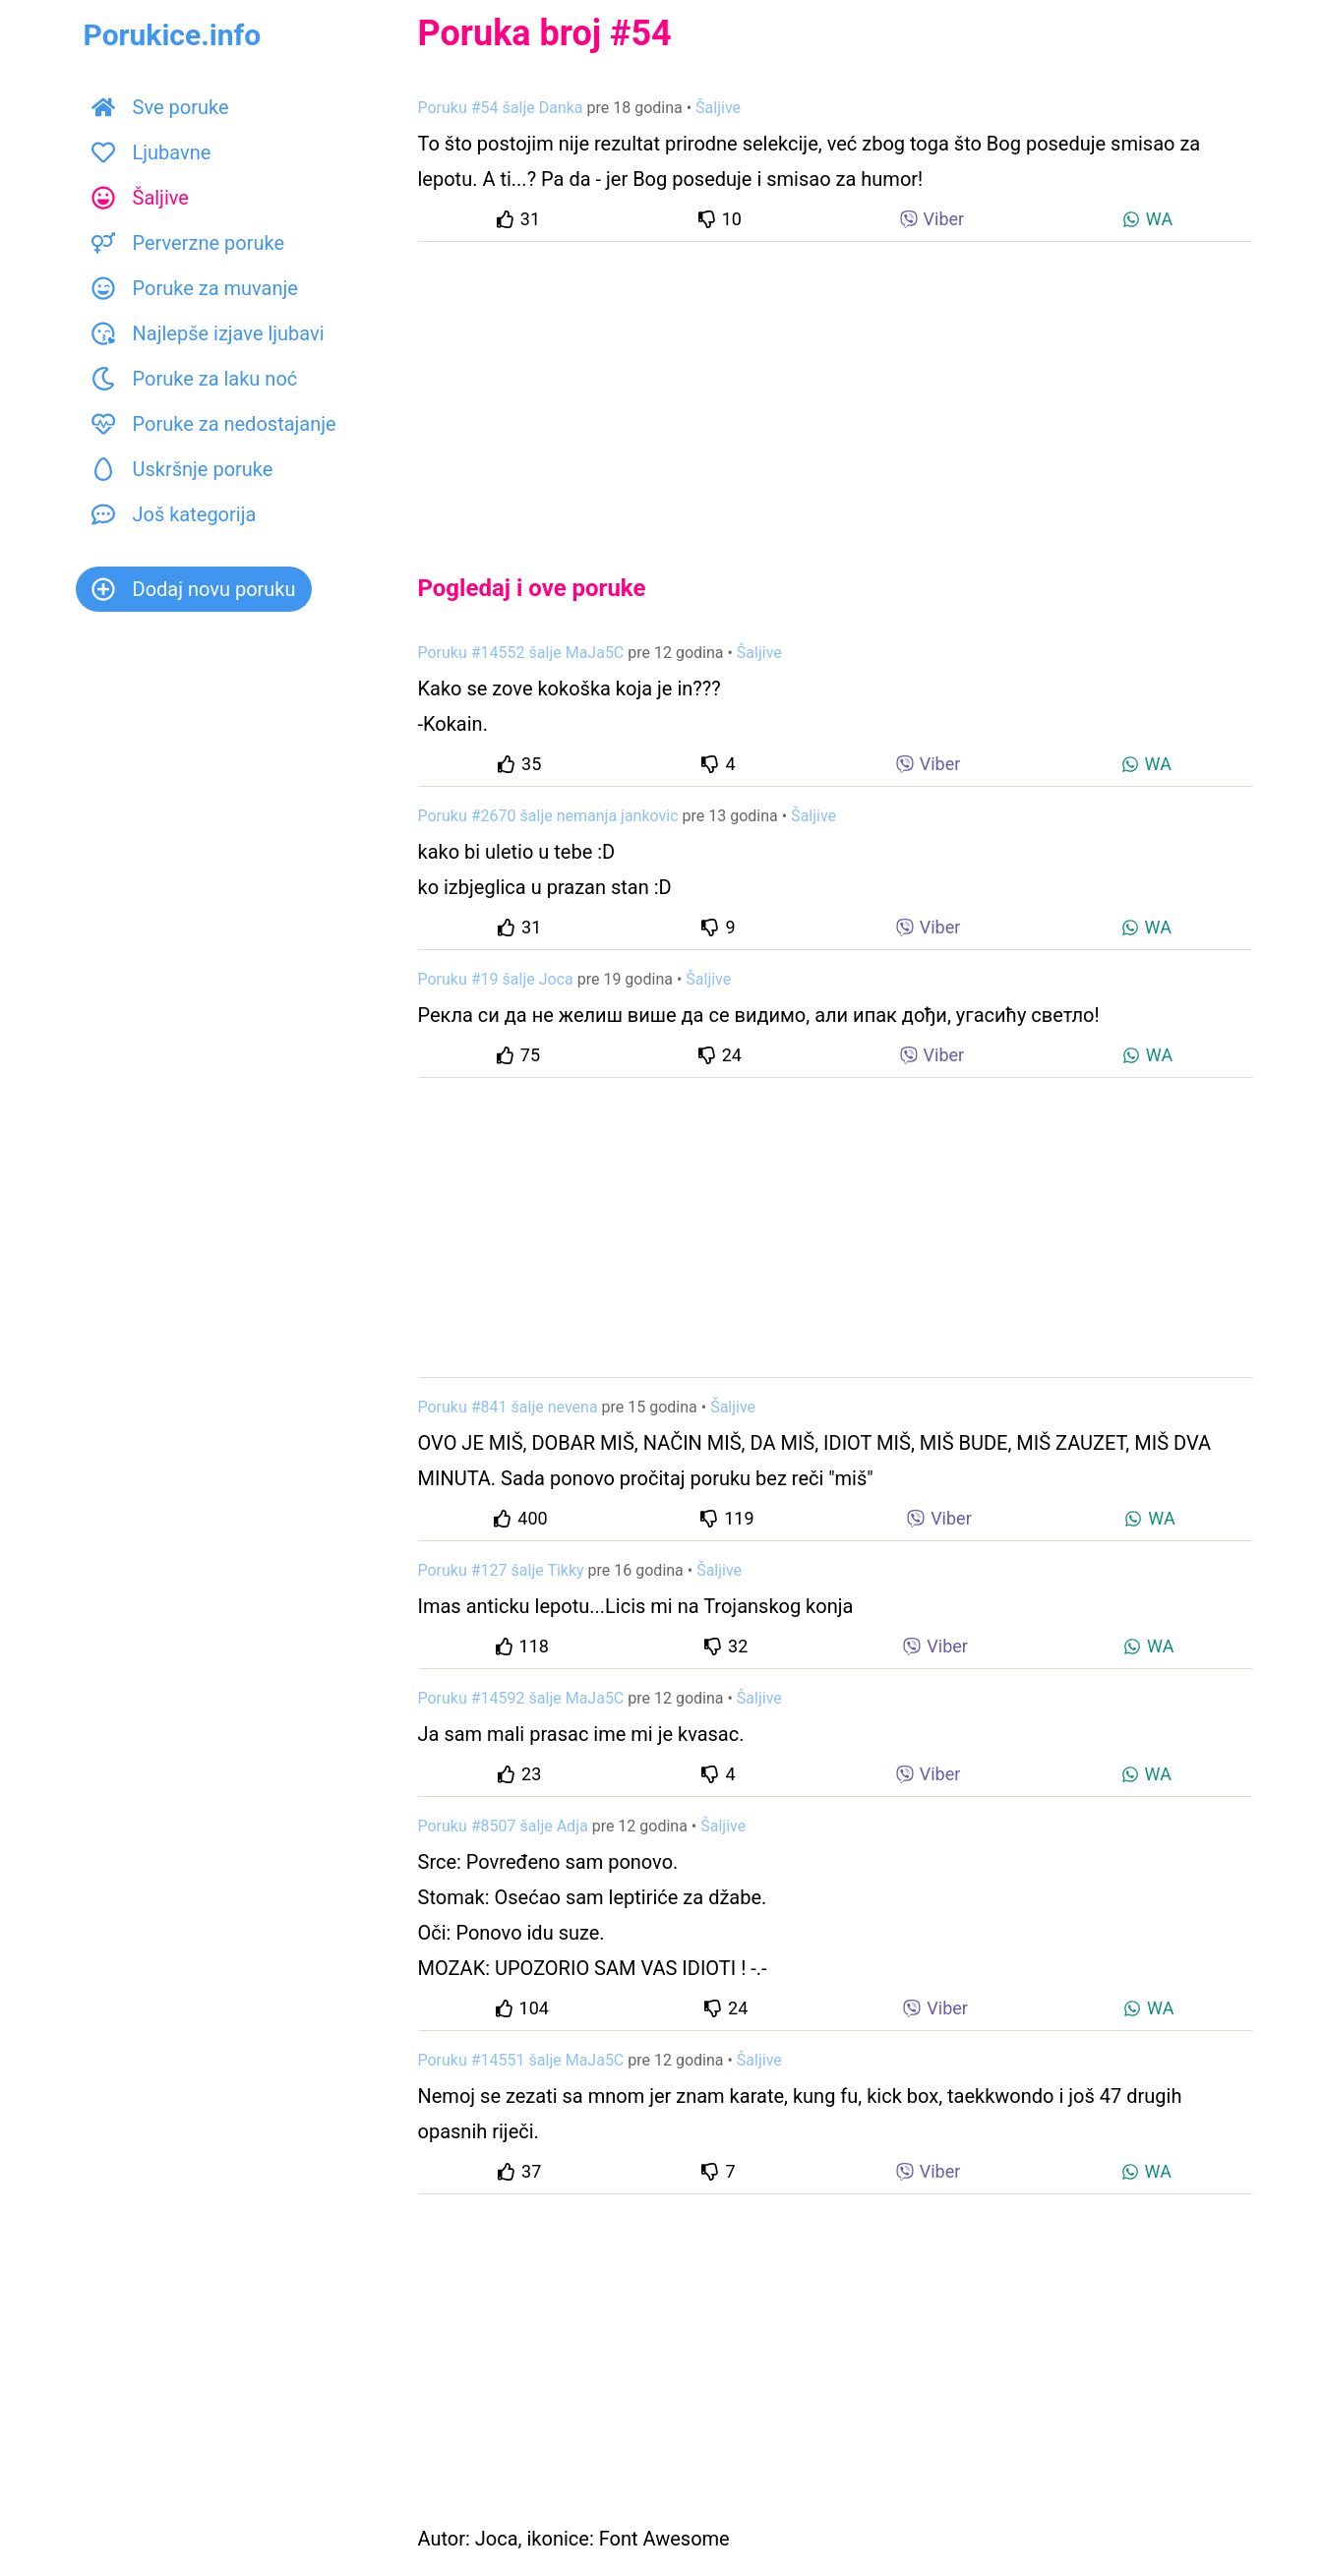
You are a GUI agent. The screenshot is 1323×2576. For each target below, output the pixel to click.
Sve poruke (160, 107)
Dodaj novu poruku (193, 589)
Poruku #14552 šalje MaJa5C (521, 652)
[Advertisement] (835, 391)
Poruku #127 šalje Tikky (501, 1570)
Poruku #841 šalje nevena (508, 1407)
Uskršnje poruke (182, 469)
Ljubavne (151, 152)
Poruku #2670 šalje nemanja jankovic (548, 816)
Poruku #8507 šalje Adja (503, 1826)
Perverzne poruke (188, 243)
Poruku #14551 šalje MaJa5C (521, 2060)
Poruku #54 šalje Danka (500, 107)
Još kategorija (174, 514)
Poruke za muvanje (194, 288)
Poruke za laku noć (194, 378)
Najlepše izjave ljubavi (208, 333)
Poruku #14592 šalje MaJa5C (521, 1698)
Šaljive (140, 198)
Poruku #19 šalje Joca (495, 979)
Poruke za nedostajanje (213, 424)
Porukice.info (173, 35)
